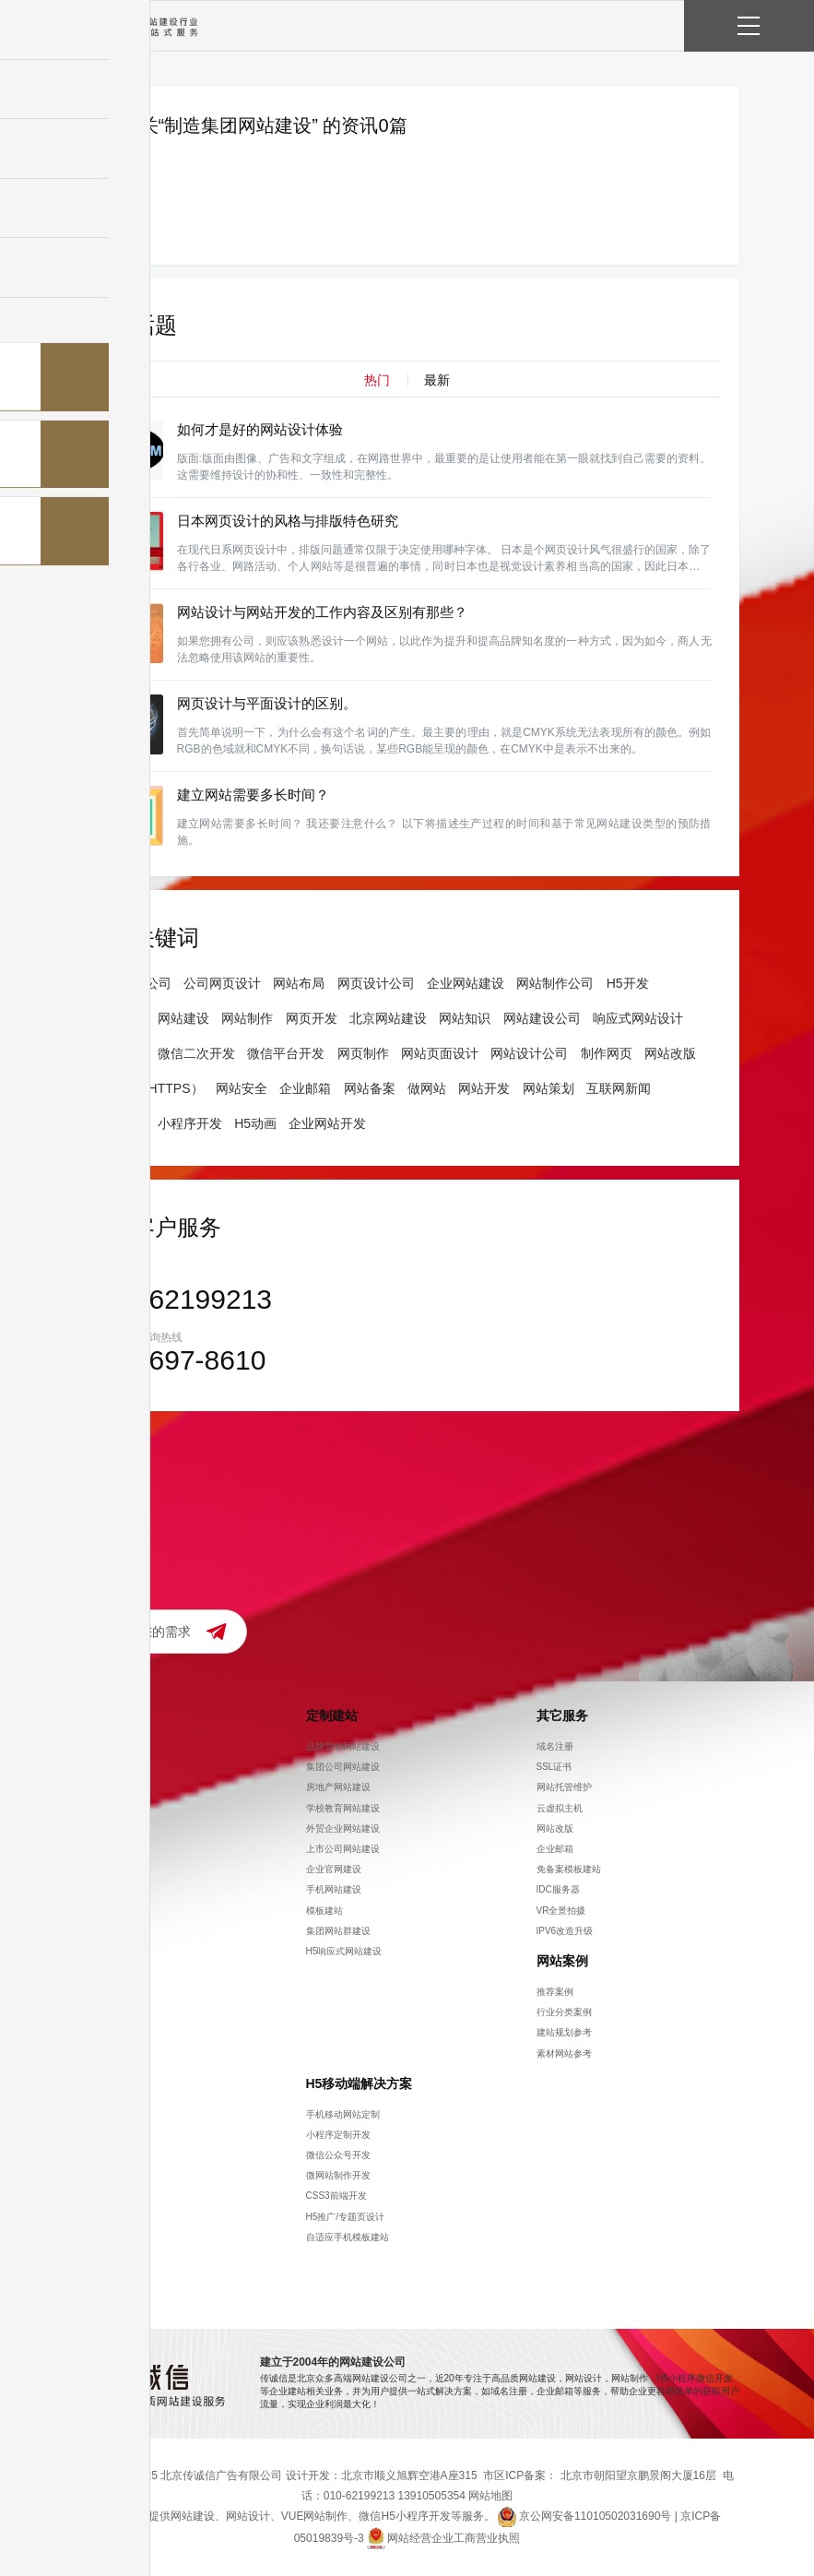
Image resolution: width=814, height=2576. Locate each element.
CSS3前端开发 (336, 2195)
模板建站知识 (103, 2257)
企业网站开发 (327, 1123)
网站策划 (548, 1088)
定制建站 (332, 1715)
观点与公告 (99, 2113)
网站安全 (241, 1088)
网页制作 (120, 1053)
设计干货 (94, 2216)
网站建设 (183, 1018)
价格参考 (94, 1807)
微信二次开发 (196, 1053)
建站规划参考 (564, 2032)
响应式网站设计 (638, 1018)
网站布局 (298, 983)
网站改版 (670, 1053)
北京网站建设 (388, 1018)
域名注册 (555, 1746)
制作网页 (606, 1053)
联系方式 (94, 1787)
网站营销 (94, 2135)
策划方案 (94, 2195)
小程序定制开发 (338, 2135)
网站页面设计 (439, 1053)
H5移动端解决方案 (359, 2082)
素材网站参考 (564, 2053)
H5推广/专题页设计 (345, 2216)
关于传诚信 (108, 1715)
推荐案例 (555, 1992)
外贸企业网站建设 (343, 1828)
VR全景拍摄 (561, 1910)
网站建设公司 (132, 983)
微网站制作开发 (338, 2175)
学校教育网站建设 (343, 1807)
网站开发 (484, 1088)
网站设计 (120, 1018)
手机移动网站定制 (343, 2113)
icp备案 (91, 2237)
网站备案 (369, 1088)
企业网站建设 (465, 983)
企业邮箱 (305, 1088)
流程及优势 (99, 1849)
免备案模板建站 (569, 1869)
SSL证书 (554, 1767)
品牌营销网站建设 (343, 1746)
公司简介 (94, 1746)
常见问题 (94, 2278)
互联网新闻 (618, 1088)
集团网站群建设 (338, 1931)
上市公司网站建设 (343, 1849)
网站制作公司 (555, 983)
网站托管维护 (564, 1787)
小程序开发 (190, 1123)
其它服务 (562, 1715)
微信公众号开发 (338, 2155)
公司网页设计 (222, 983)
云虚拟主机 (560, 1807)
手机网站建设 (333, 1889)
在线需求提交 (103, 1828)
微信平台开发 (285, 1053)
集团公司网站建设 (343, 1767)
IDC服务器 (558, 1889)
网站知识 (464, 1018)
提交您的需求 (152, 1631)
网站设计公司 (529, 1053)
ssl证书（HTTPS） (149, 1088)
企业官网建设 (333, 1869)
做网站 (426, 1088)
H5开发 (628, 983)
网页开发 (311, 1018)
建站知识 (94, 2155)
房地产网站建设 (338, 1787)
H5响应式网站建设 (344, 1951)
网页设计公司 (376, 983)
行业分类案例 (564, 2012)
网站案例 (562, 1960)
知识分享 (101, 2082)
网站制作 (247, 1018)
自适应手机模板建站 (347, 2237)
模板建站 (324, 1910)
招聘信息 (94, 1767)
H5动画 (255, 1123)
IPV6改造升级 (565, 1931)
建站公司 (120, 1123)
